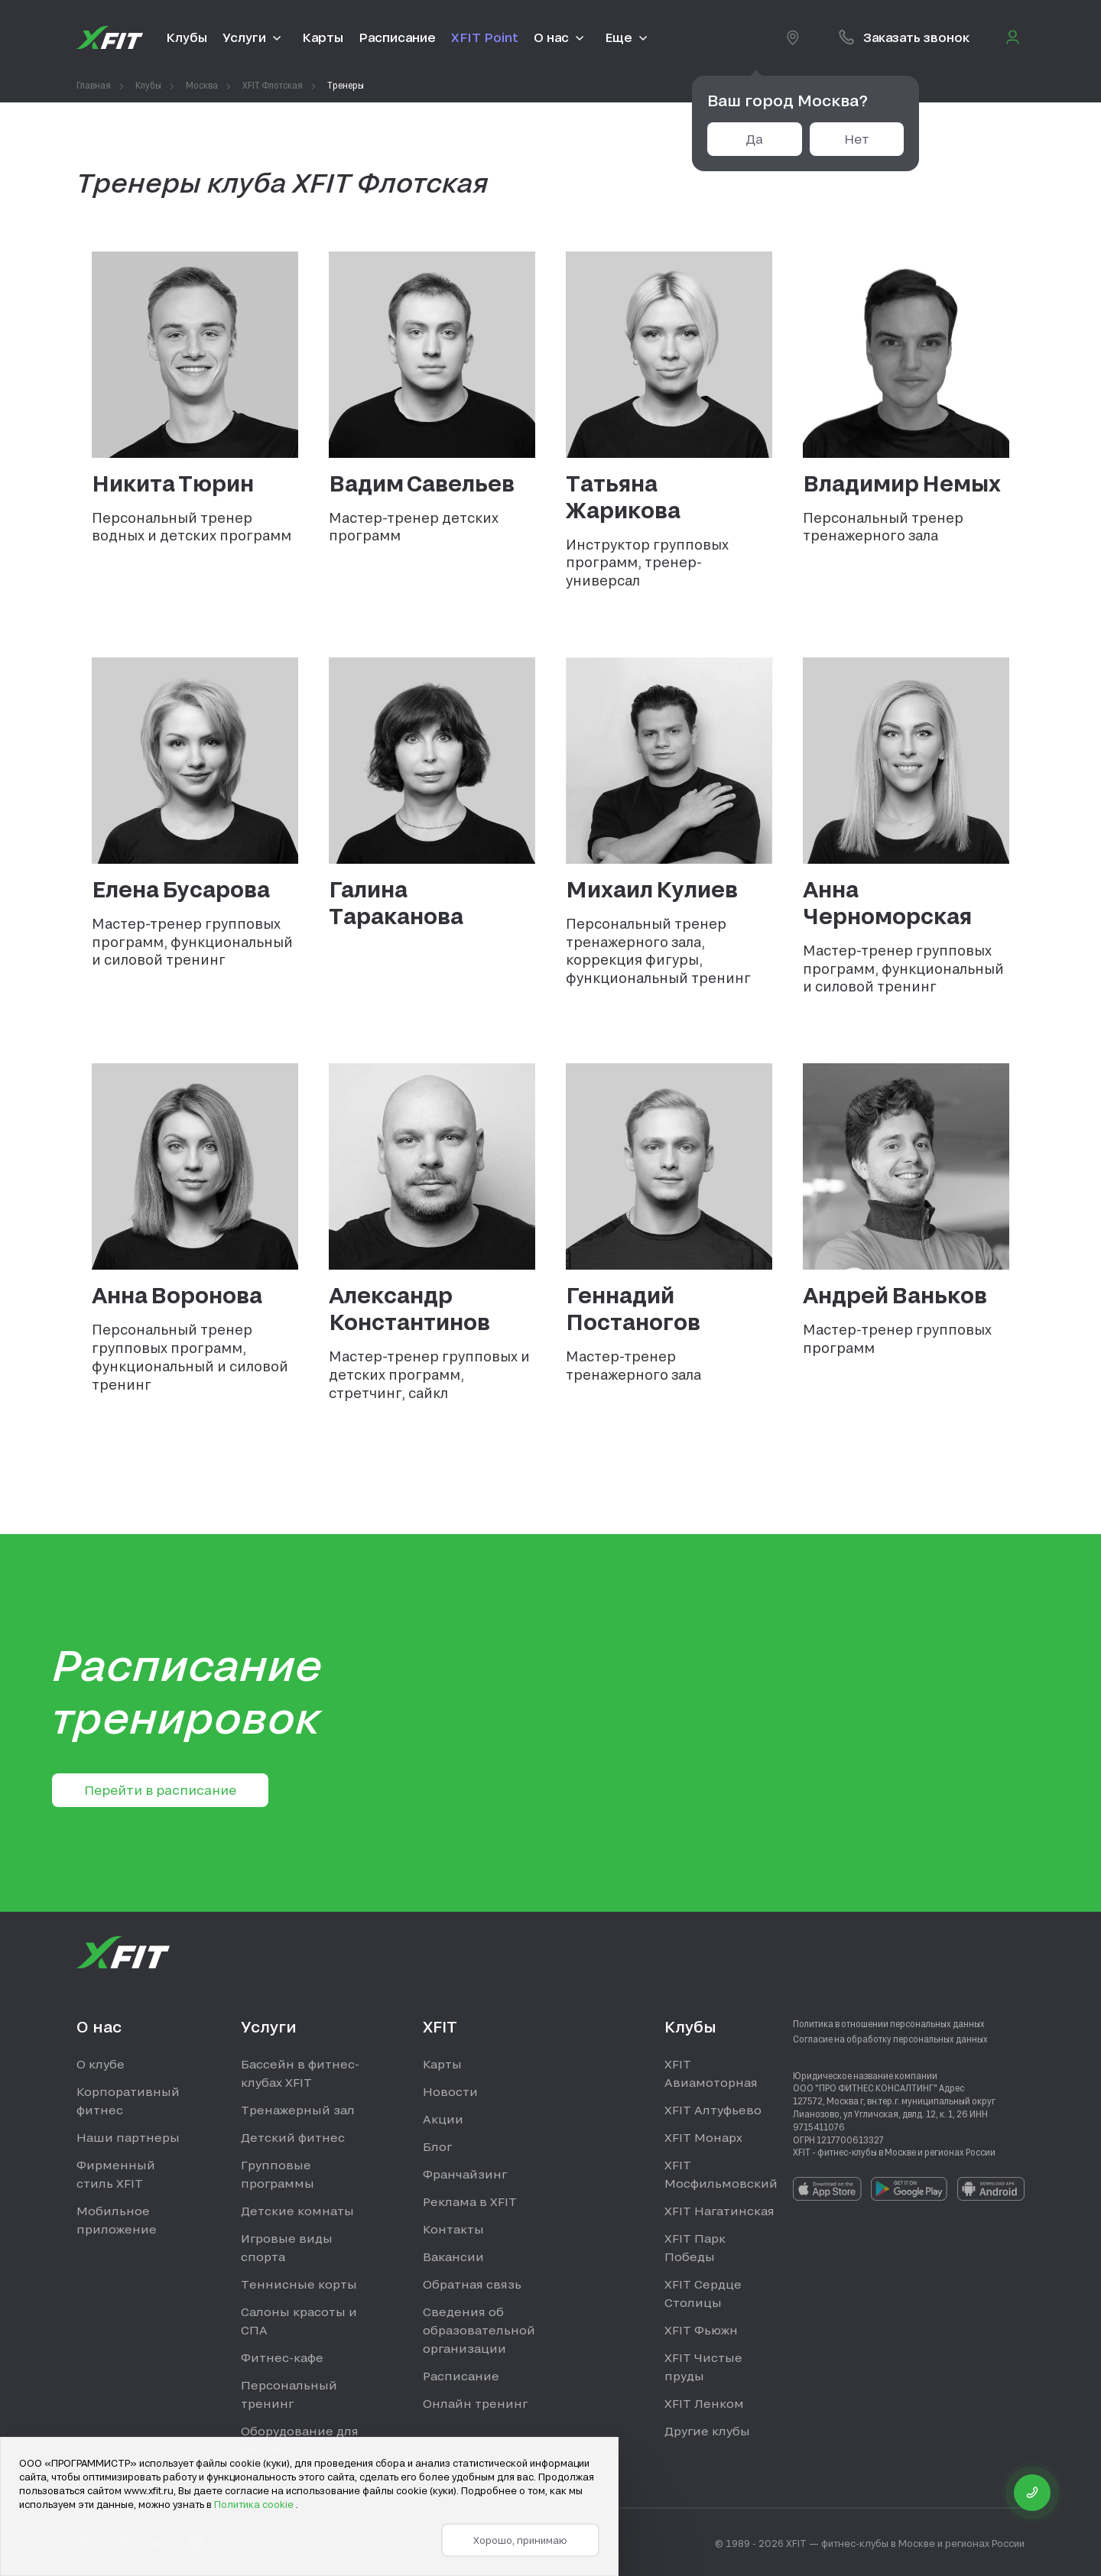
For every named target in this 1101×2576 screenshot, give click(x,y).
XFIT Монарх (703, 2137)
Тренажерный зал (298, 2110)
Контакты (453, 2229)
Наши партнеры (128, 2137)
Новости (450, 2091)
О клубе (100, 2064)
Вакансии (453, 2256)
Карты (442, 2064)
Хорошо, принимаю (520, 2540)
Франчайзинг (465, 2174)
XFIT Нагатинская (719, 2211)
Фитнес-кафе (282, 2357)
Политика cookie (255, 2504)
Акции (443, 2119)
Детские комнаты (297, 2211)
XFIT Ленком (704, 2403)
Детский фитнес (293, 2137)
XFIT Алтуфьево (713, 2110)
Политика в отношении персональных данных (889, 2023)
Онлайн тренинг (475, 2403)
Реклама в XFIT (470, 2201)
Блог (437, 2146)
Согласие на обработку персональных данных (890, 2038)
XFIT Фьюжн (701, 2330)
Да (754, 138)
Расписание (461, 2376)
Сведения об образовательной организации (479, 2330)
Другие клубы (707, 2431)
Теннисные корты (299, 2284)
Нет (856, 138)
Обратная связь (472, 2284)
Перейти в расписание (160, 1790)
